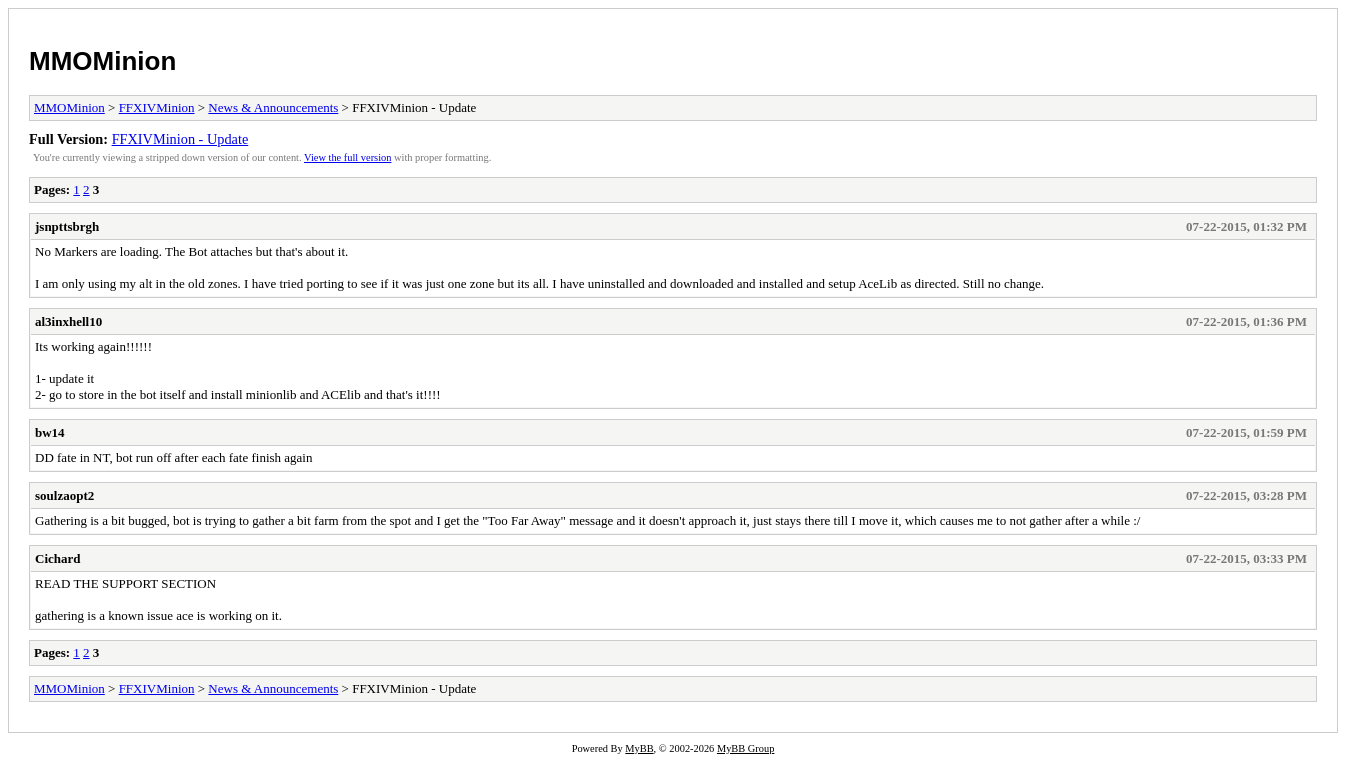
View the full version (347, 157)
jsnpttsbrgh (67, 226)
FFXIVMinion (157, 107)
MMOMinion (102, 61)
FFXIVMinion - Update (180, 139)
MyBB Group (745, 748)
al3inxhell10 (68, 321)
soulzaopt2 (64, 495)
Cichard (58, 558)
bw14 (50, 432)
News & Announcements (273, 107)
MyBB (639, 748)
